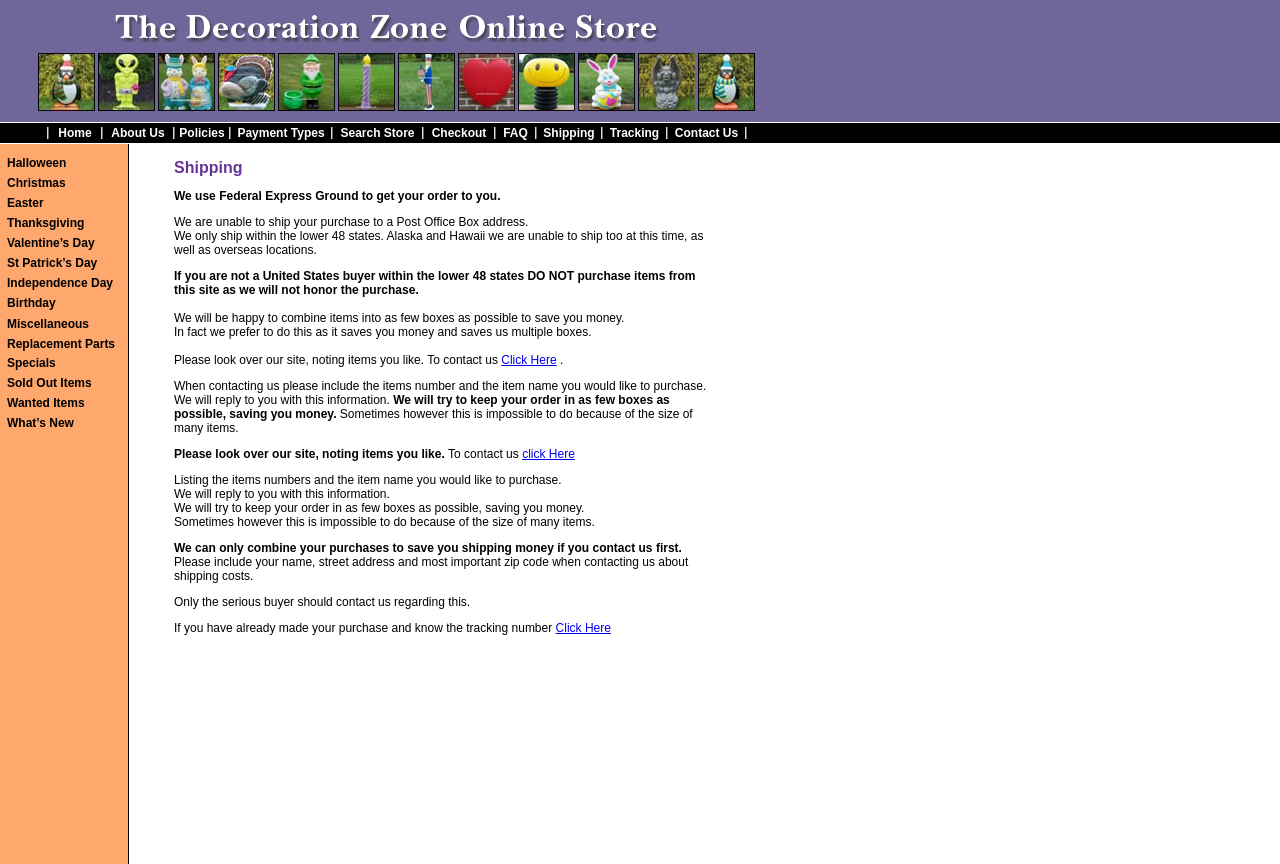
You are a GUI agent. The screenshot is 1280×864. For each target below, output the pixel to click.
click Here (548, 454)
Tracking (634, 133)
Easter (25, 203)
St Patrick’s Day (52, 263)
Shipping (568, 133)
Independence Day (60, 283)
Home (74, 133)
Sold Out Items (49, 383)
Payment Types (280, 133)
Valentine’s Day (51, 243)
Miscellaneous (48, 324)
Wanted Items (46, 403)
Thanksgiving (45, 223)
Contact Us (706, 133)
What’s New (40, 423)
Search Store (377, 133)
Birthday (31, 303)
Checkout (459, 133)
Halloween (36, 163)
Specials (31, 363)
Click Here (528, 360)
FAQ (515, 133)
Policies (201, 133)
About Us (137, 133)
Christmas (36, 183)
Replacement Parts (61, 344)
